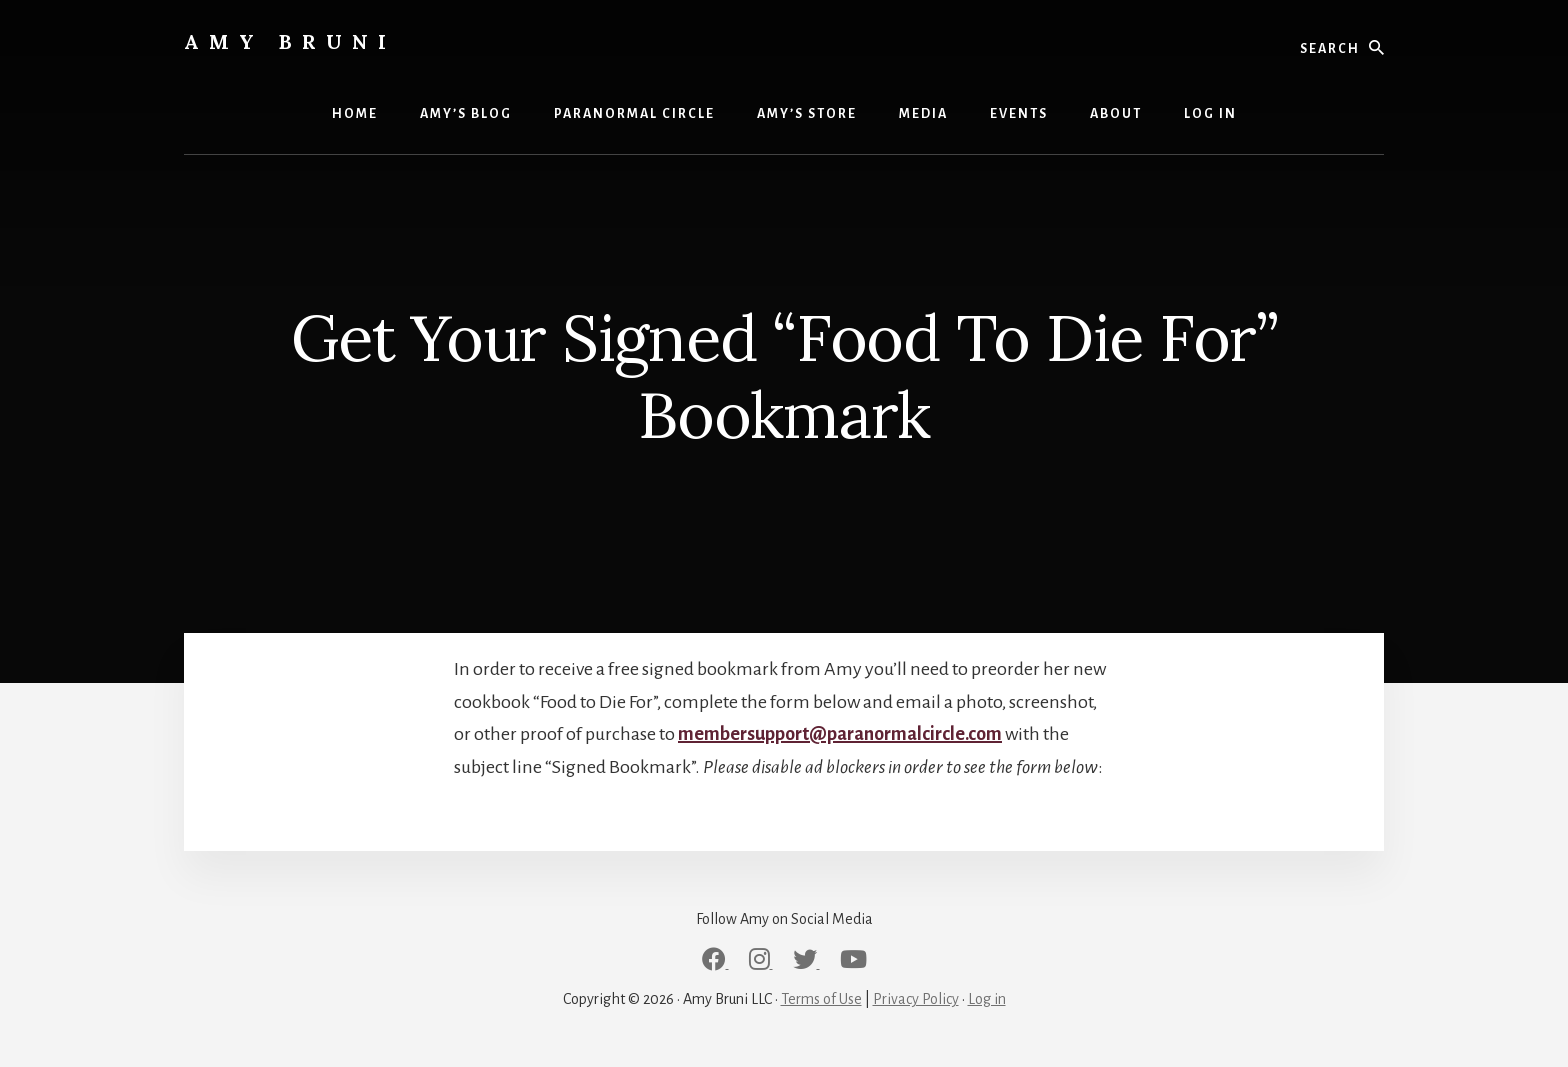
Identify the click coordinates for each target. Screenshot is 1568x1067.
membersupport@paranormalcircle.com (840, 734)
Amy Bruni (290, 41)
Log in (987, 999)
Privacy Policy (916, 999)
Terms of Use (821, 999)
